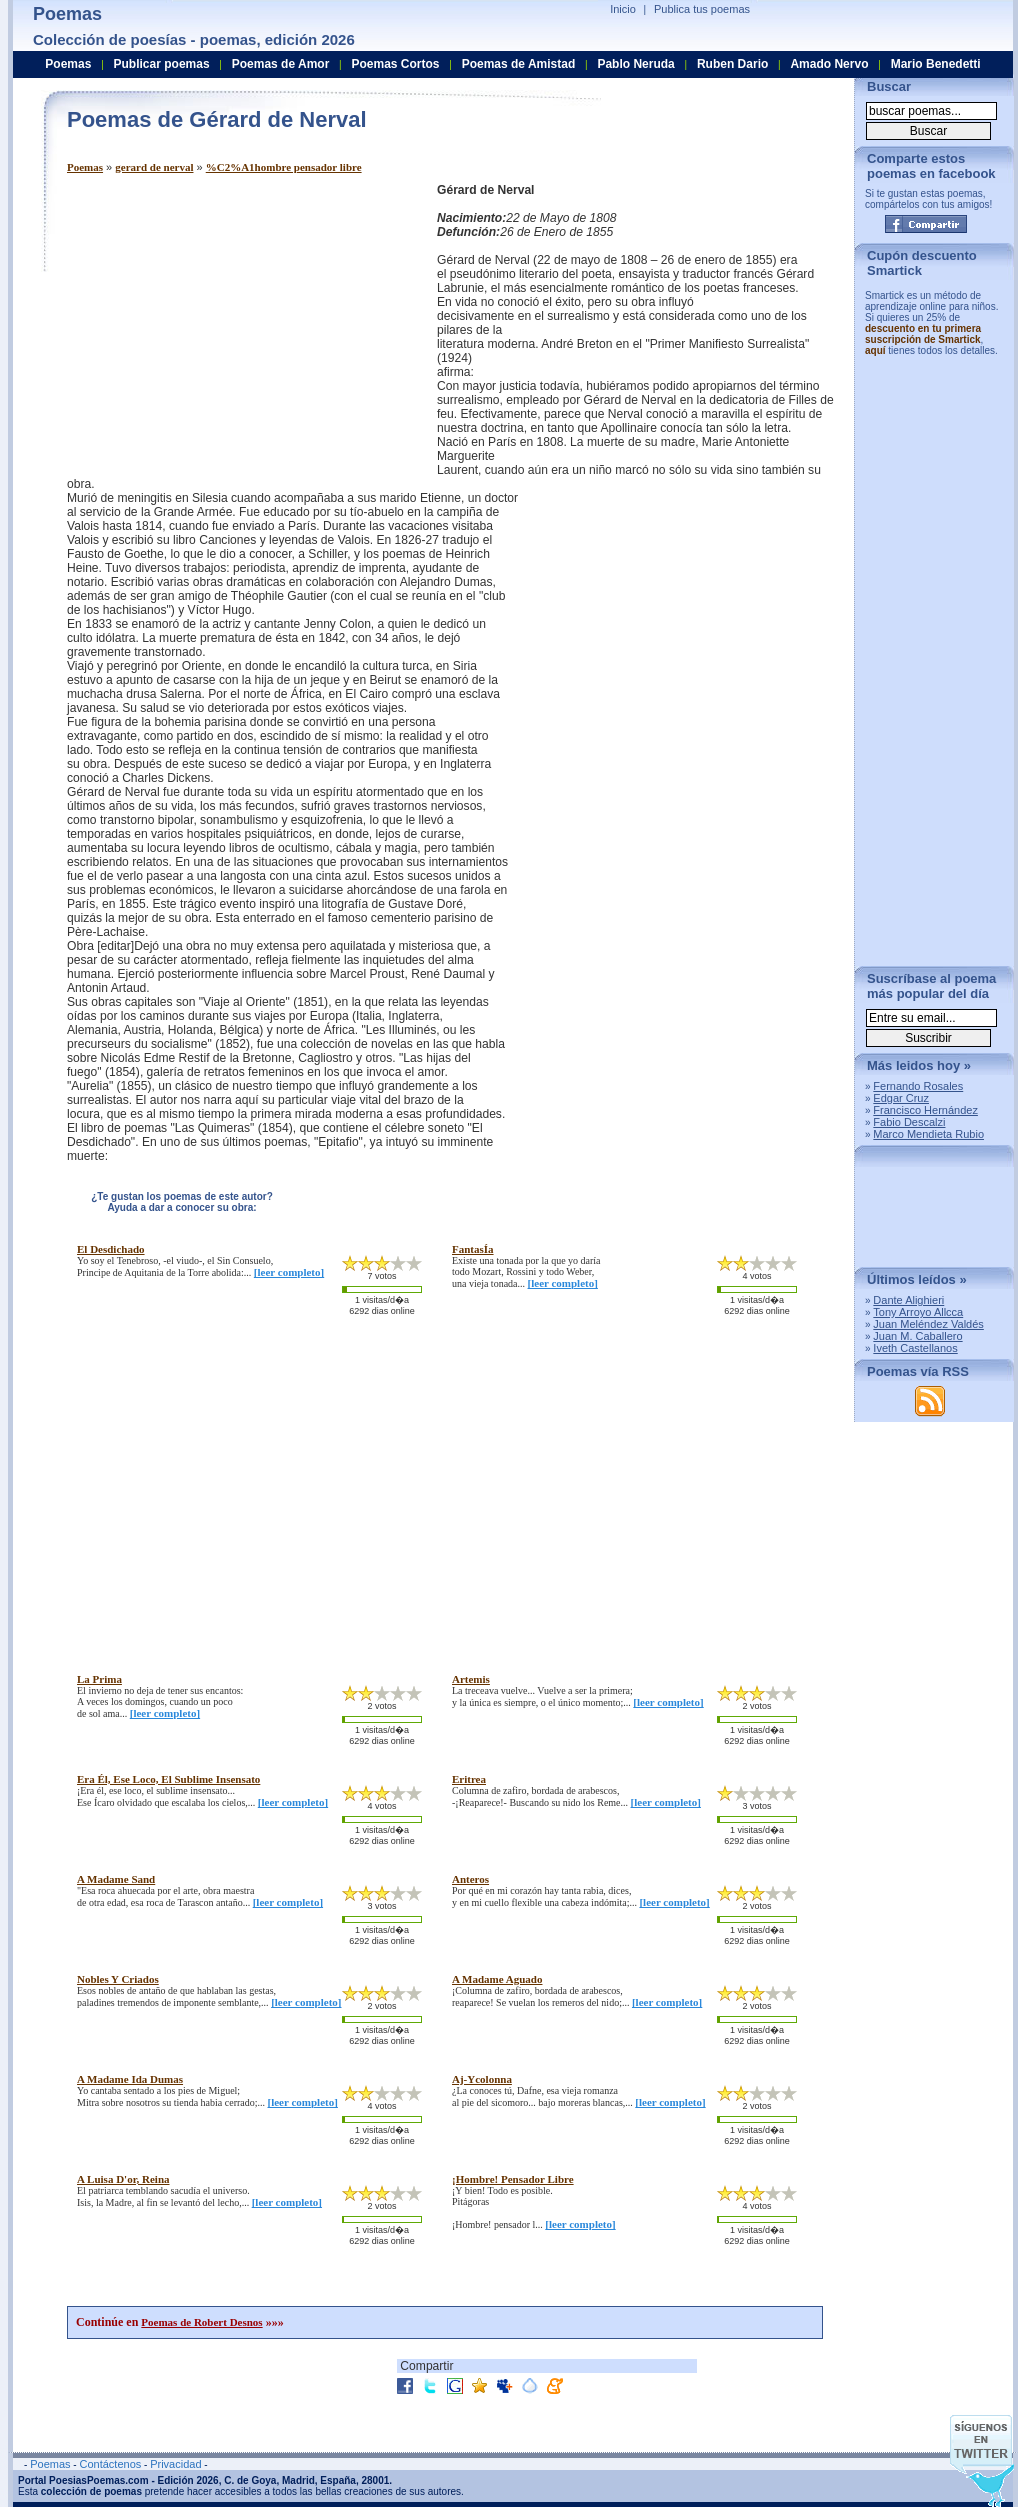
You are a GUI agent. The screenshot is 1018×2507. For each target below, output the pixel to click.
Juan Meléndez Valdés (928, 1324)
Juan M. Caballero (917, 1336)
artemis (471, 1679)
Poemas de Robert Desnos (201, 2322)
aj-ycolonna (482, 2079)
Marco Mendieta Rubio (928, 1134)
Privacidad (175, 2464)
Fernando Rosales (918, 1086)
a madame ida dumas (130, 2079)
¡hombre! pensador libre (513, 2179)
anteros (470, 1879)
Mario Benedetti (936, 64)
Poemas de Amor (281, 64)
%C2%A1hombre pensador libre (284, 167)
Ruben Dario (732, 64)
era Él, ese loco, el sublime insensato (168, 1779)
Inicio (623, 9)
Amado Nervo (829, 64)
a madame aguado (497, 1979)
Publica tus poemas (702, 9)
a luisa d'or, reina (123, 2179)
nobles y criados (118, 1979)
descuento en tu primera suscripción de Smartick (923, 334)
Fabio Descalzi (909, 1122)
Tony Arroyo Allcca (918, 1312)
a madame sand (116, 1879)
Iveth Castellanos (915, 1348)
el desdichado (111, 1249)
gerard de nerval (154, 167)
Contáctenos (110, 2464)
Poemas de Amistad (519, 64)
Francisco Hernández (925, 1110)
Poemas (85, 167)
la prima (99, 1679)
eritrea (469, 1779)
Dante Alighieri (908, 1300)
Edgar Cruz (901, 1098)
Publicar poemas (162, 64)
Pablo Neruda (635, 64)
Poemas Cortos (395, 64)
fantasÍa (473, 1249)
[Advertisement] (235, 323)
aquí (875, 350)
